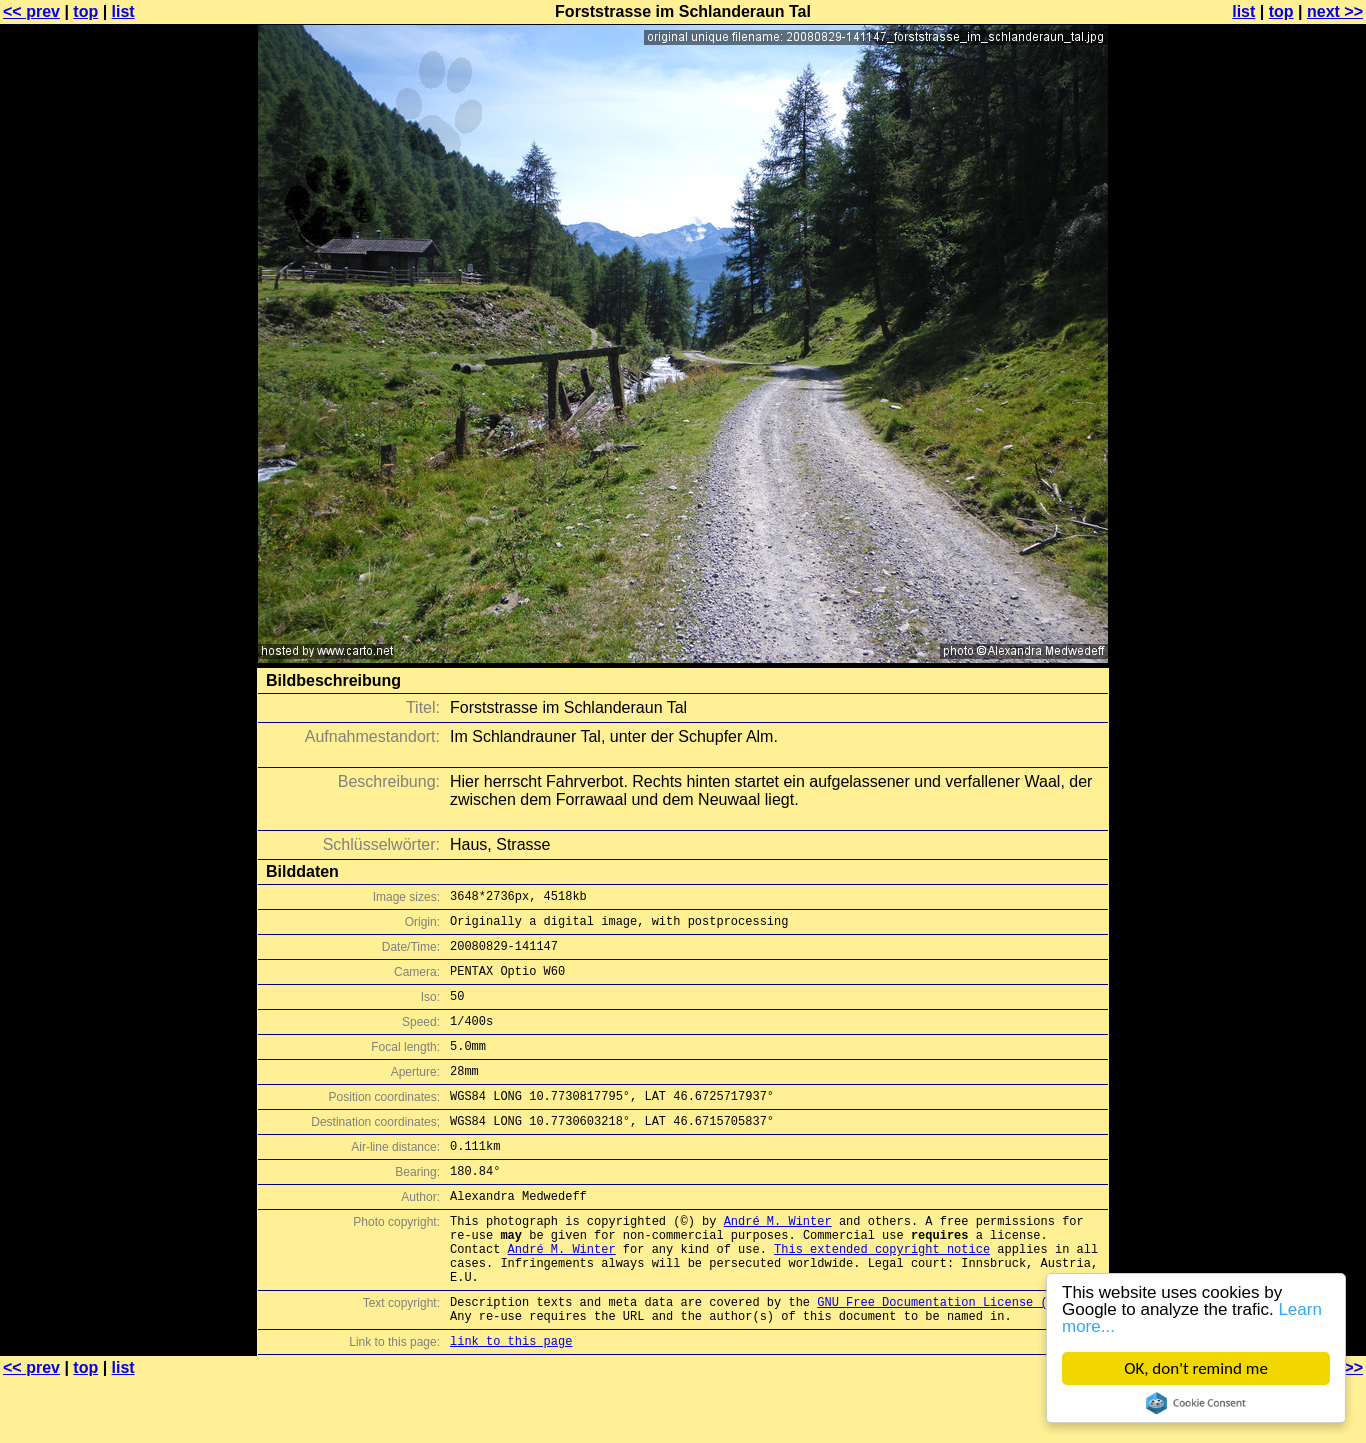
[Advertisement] (1285, 495)
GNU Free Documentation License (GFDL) (950, 1358)
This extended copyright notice (882, 1296)
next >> (1335, 11)
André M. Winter (778, 1262)
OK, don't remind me (1196, 1368)
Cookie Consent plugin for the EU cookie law (1196, 1403)
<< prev (31, 11)
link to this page (511, 1403)
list (123, 11)
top (85, 11)
